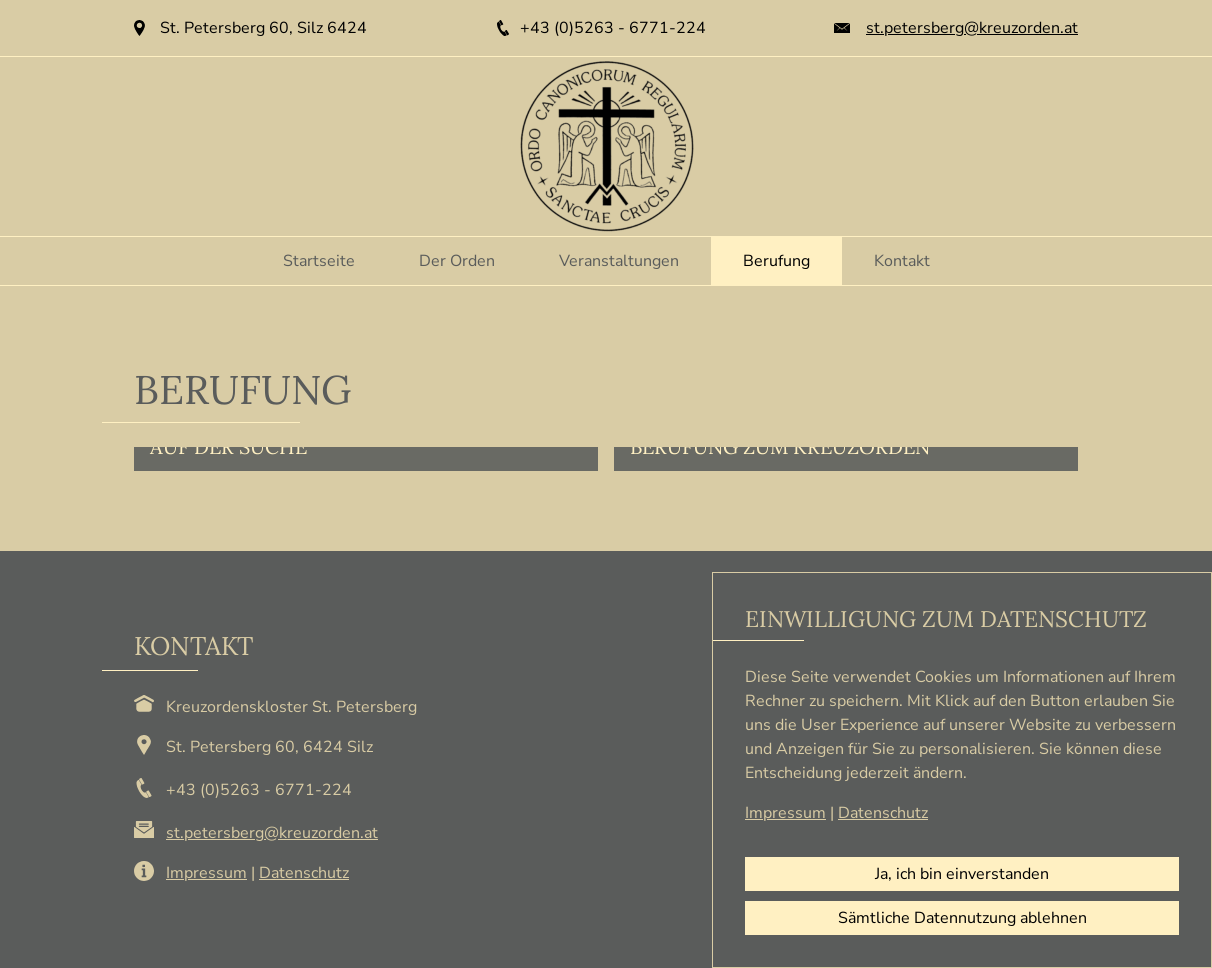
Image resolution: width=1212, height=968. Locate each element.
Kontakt (902, 261)
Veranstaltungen (619, 261)
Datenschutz (304, 873)
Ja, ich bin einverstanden (962, 874)
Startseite (319, 261)
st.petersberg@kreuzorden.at (972, 28)
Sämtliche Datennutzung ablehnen (962, 918)
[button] (366, 459)
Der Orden (457, 261)
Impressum (206, 873)
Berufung (776, 261)
